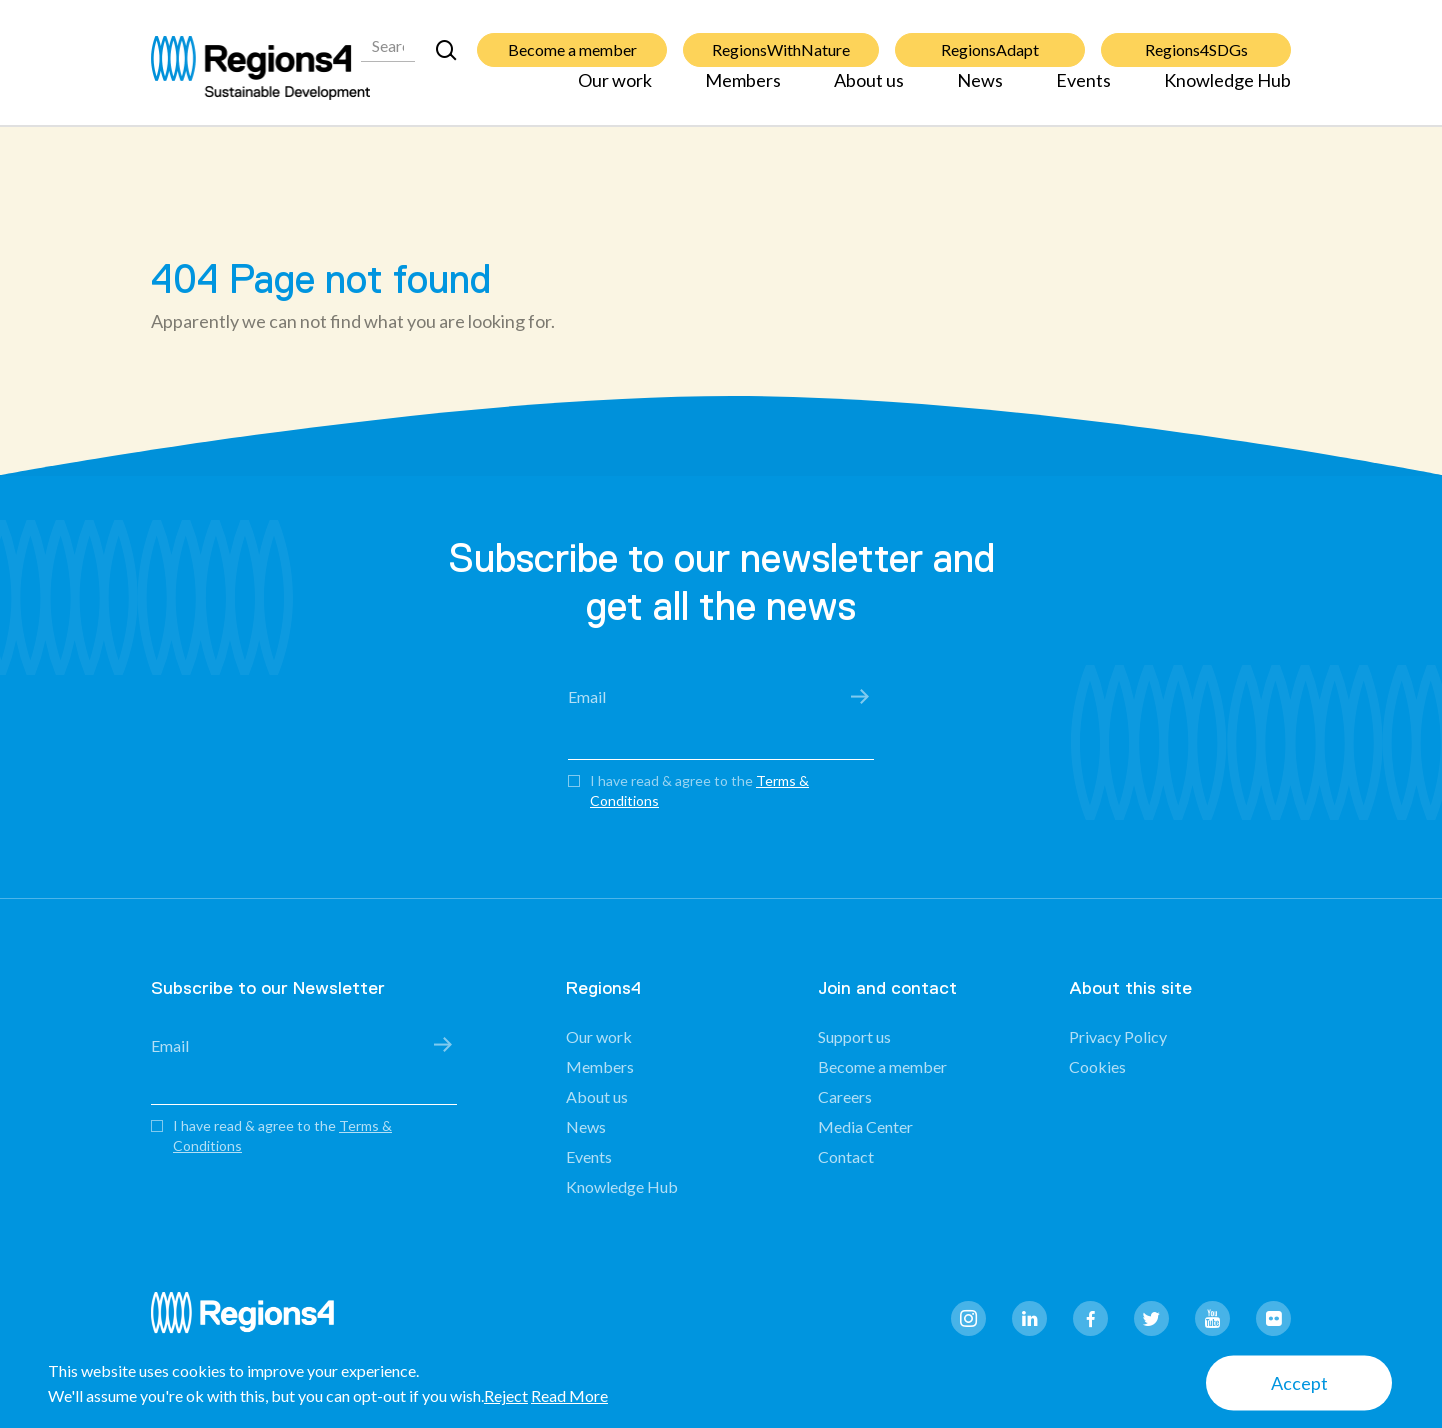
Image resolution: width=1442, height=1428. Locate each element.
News (980, 92)
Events (1083, 92)
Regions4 (251, 1321)
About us (869, 92)
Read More (569, 1395)
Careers (845, 1096)
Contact (846, 1156)
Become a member (572, 38)
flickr (1273, 1318)
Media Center (865, 1126)
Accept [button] (1299, 1383)
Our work (615, 92)
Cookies (1097, 1066)
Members (743, 92)
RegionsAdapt (990, 38)
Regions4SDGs (1196, 38)
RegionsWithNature (781, 38)
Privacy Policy (1118, 1036)
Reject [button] (506, 1395)
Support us (854, 1036)
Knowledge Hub (1227, 92)
